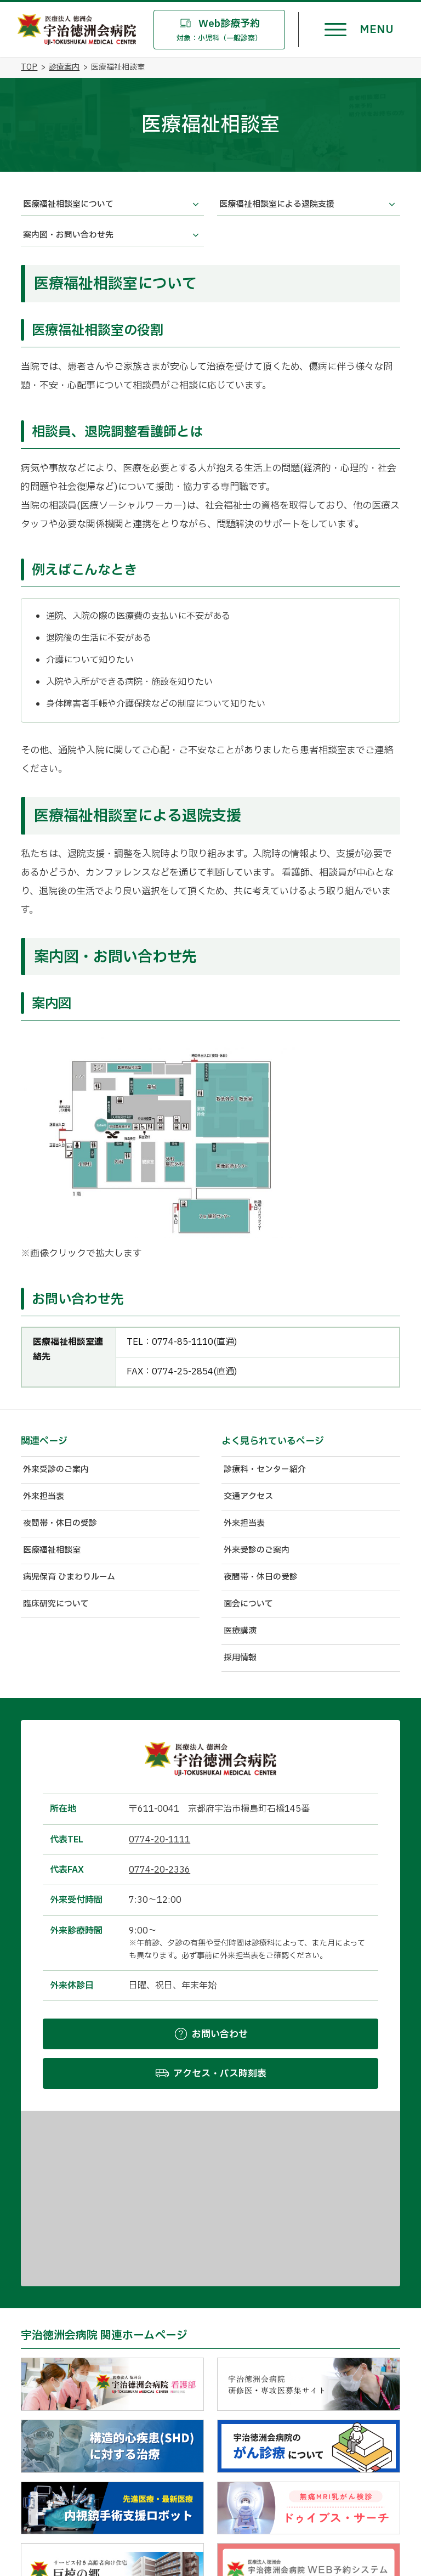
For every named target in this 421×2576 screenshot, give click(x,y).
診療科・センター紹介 (265, 1469)
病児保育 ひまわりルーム (69, 1577)
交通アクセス (248, 1496)
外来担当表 (43, 1496)
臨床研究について (56, 1604)
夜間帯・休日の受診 (60, 1523)
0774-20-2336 (159, 1869)
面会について (248, 1604)
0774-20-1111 (159, 1839)
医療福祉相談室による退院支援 (276, 204)
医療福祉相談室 (52, 1550)
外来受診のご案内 (56, 1469)
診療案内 (64, 67)
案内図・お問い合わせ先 (68, 235)
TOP (29, 67)
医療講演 (240, 1631)
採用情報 (240, 1657)
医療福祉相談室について (68, 204)
